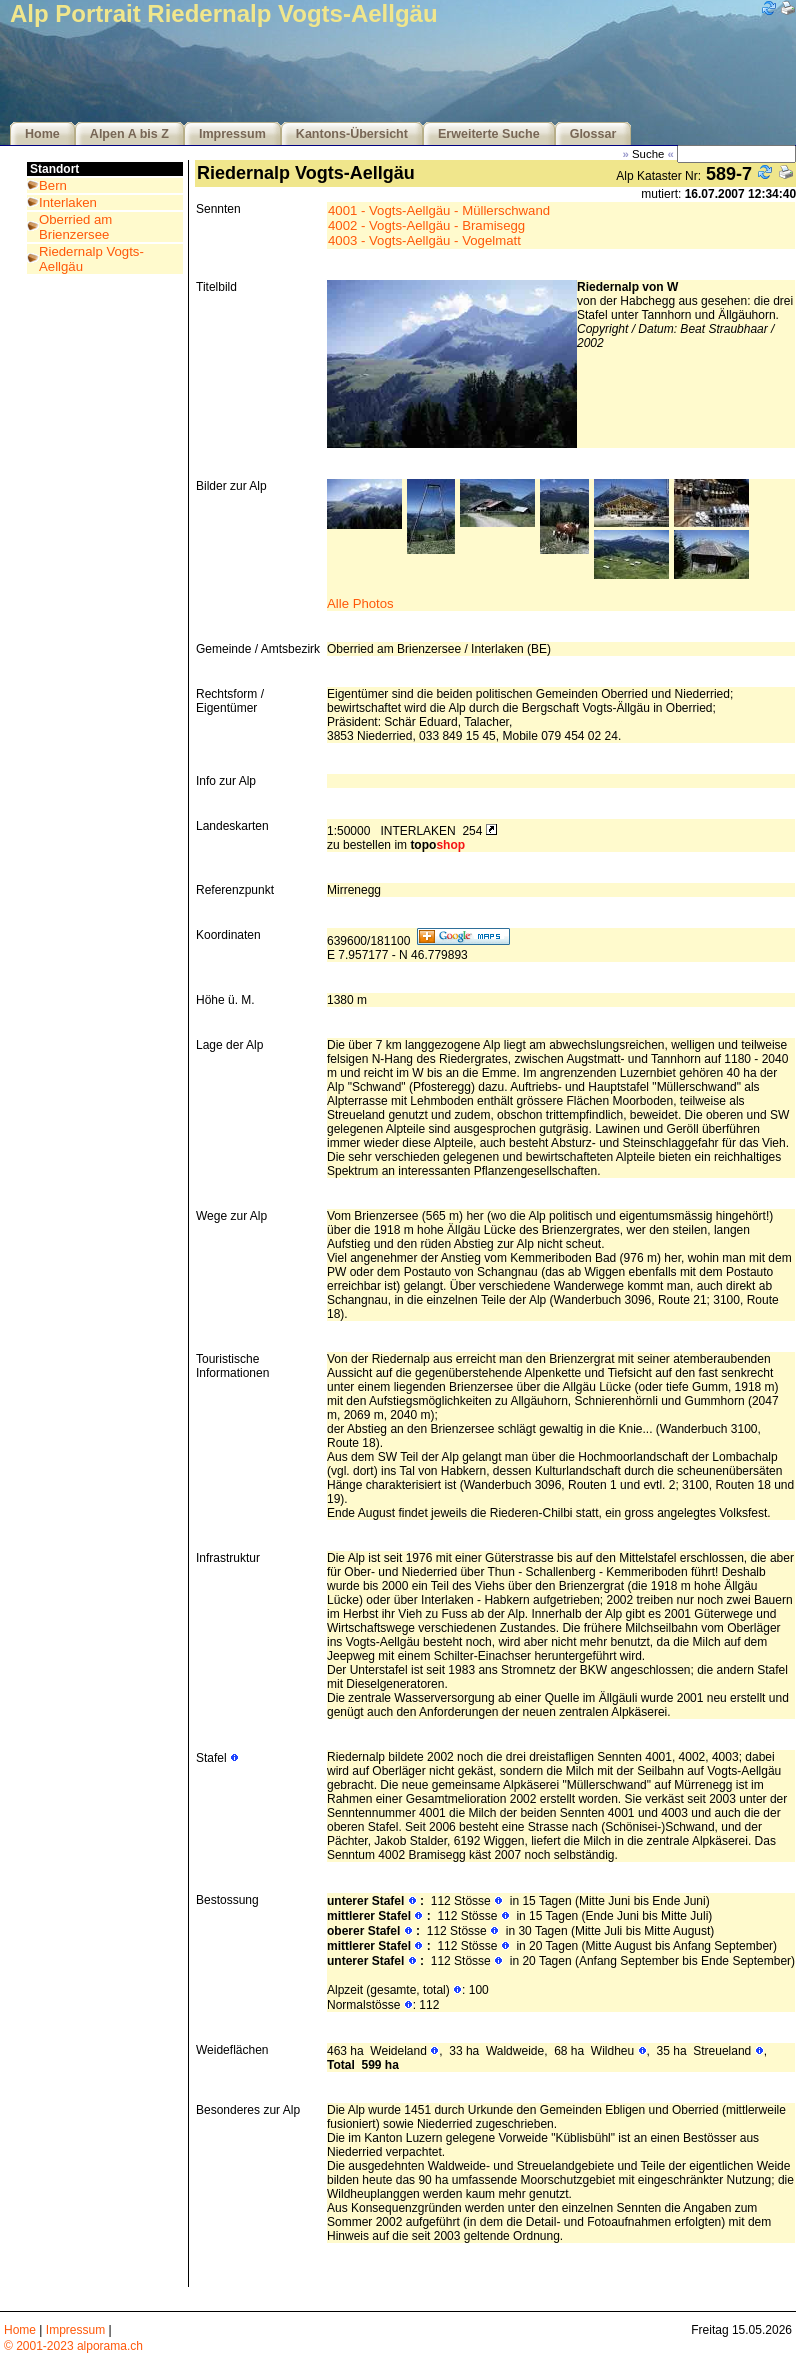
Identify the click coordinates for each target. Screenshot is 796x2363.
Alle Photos (360, 603)
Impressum (232, 134)
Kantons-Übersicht (352, 134)
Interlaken (68, 202)
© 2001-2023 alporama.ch (73, 2346)
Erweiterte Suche (489, 134)
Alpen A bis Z (129, 134)
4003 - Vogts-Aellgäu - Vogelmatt (424, 240)
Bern (53, 185)
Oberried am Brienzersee (75, 227)
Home (42, 134)
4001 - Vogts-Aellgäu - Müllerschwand (439, 210)
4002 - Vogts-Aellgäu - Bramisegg (426, 225)
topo (437, 845)
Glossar (593, 134)
